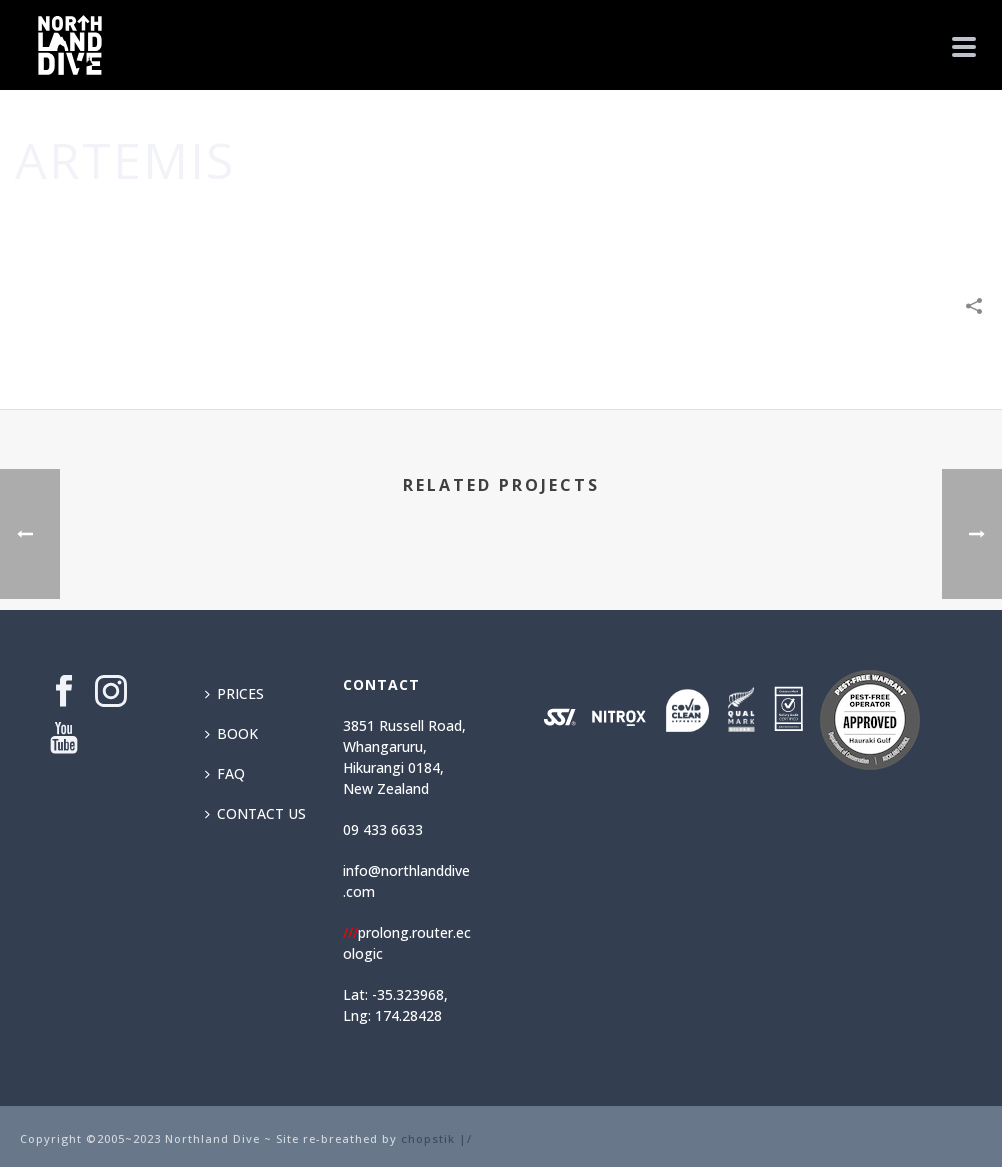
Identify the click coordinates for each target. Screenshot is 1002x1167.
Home (588, 220)
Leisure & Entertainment (774, 220)
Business (648, 220)
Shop (888, 220)
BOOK (231, 733)
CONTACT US (255, 813)
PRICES (234, 693)
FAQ (225, 773)
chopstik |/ (436, 1138)
